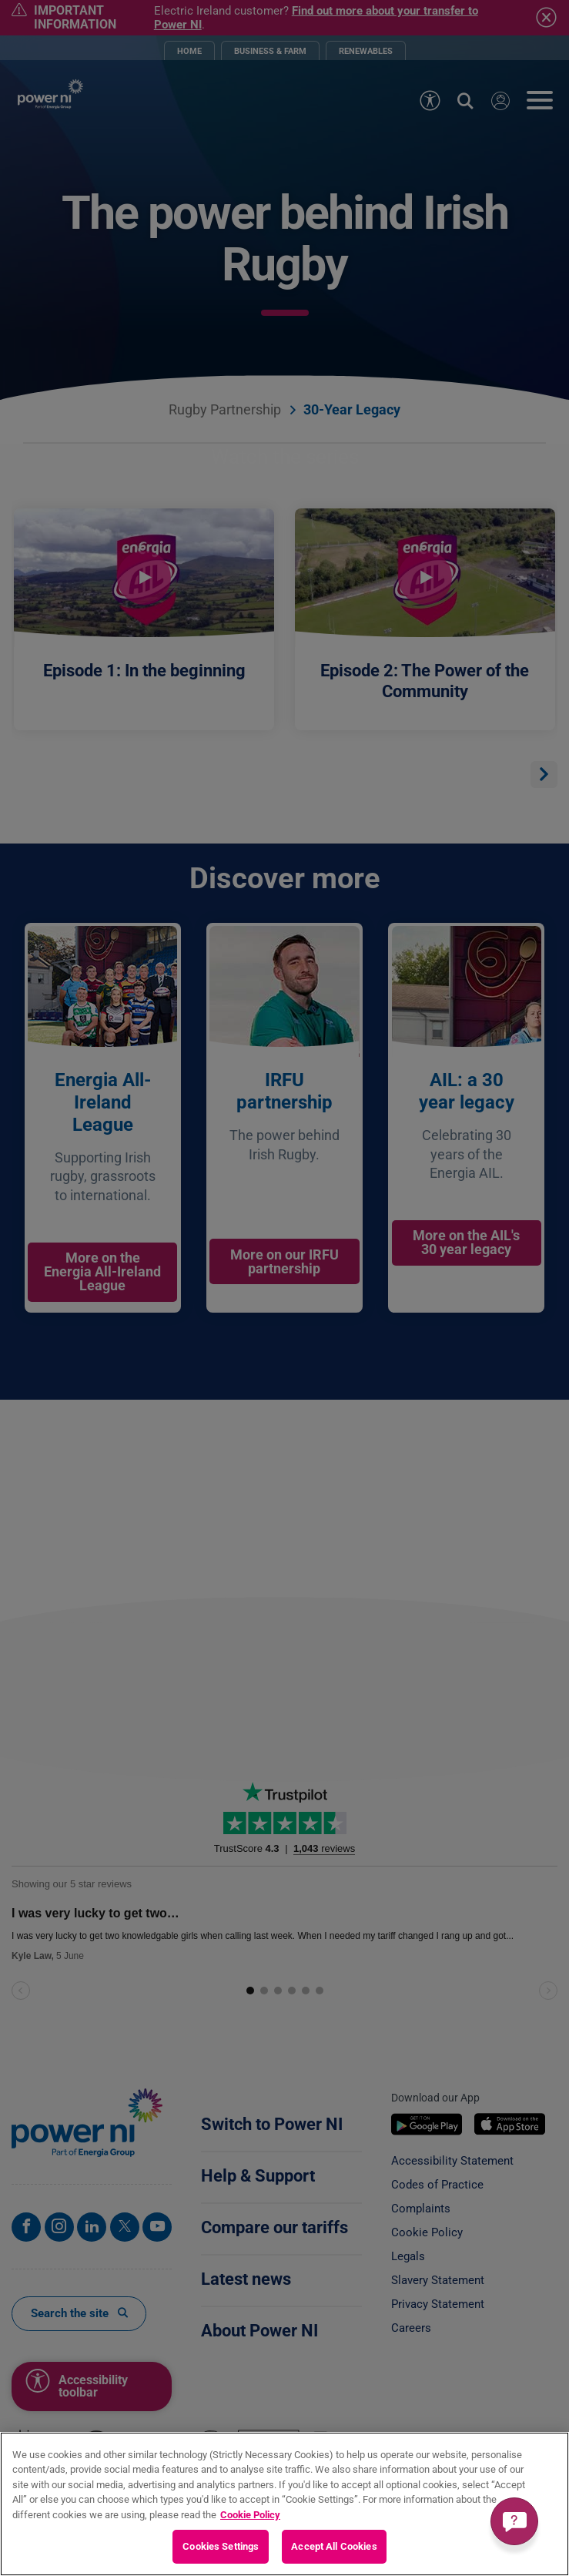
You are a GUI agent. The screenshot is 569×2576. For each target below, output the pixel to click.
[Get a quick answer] (514, 2521)
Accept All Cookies (334, 2546)
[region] (284, 2504)
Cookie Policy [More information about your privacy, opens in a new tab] (250, 2515)
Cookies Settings (220, 2546)
